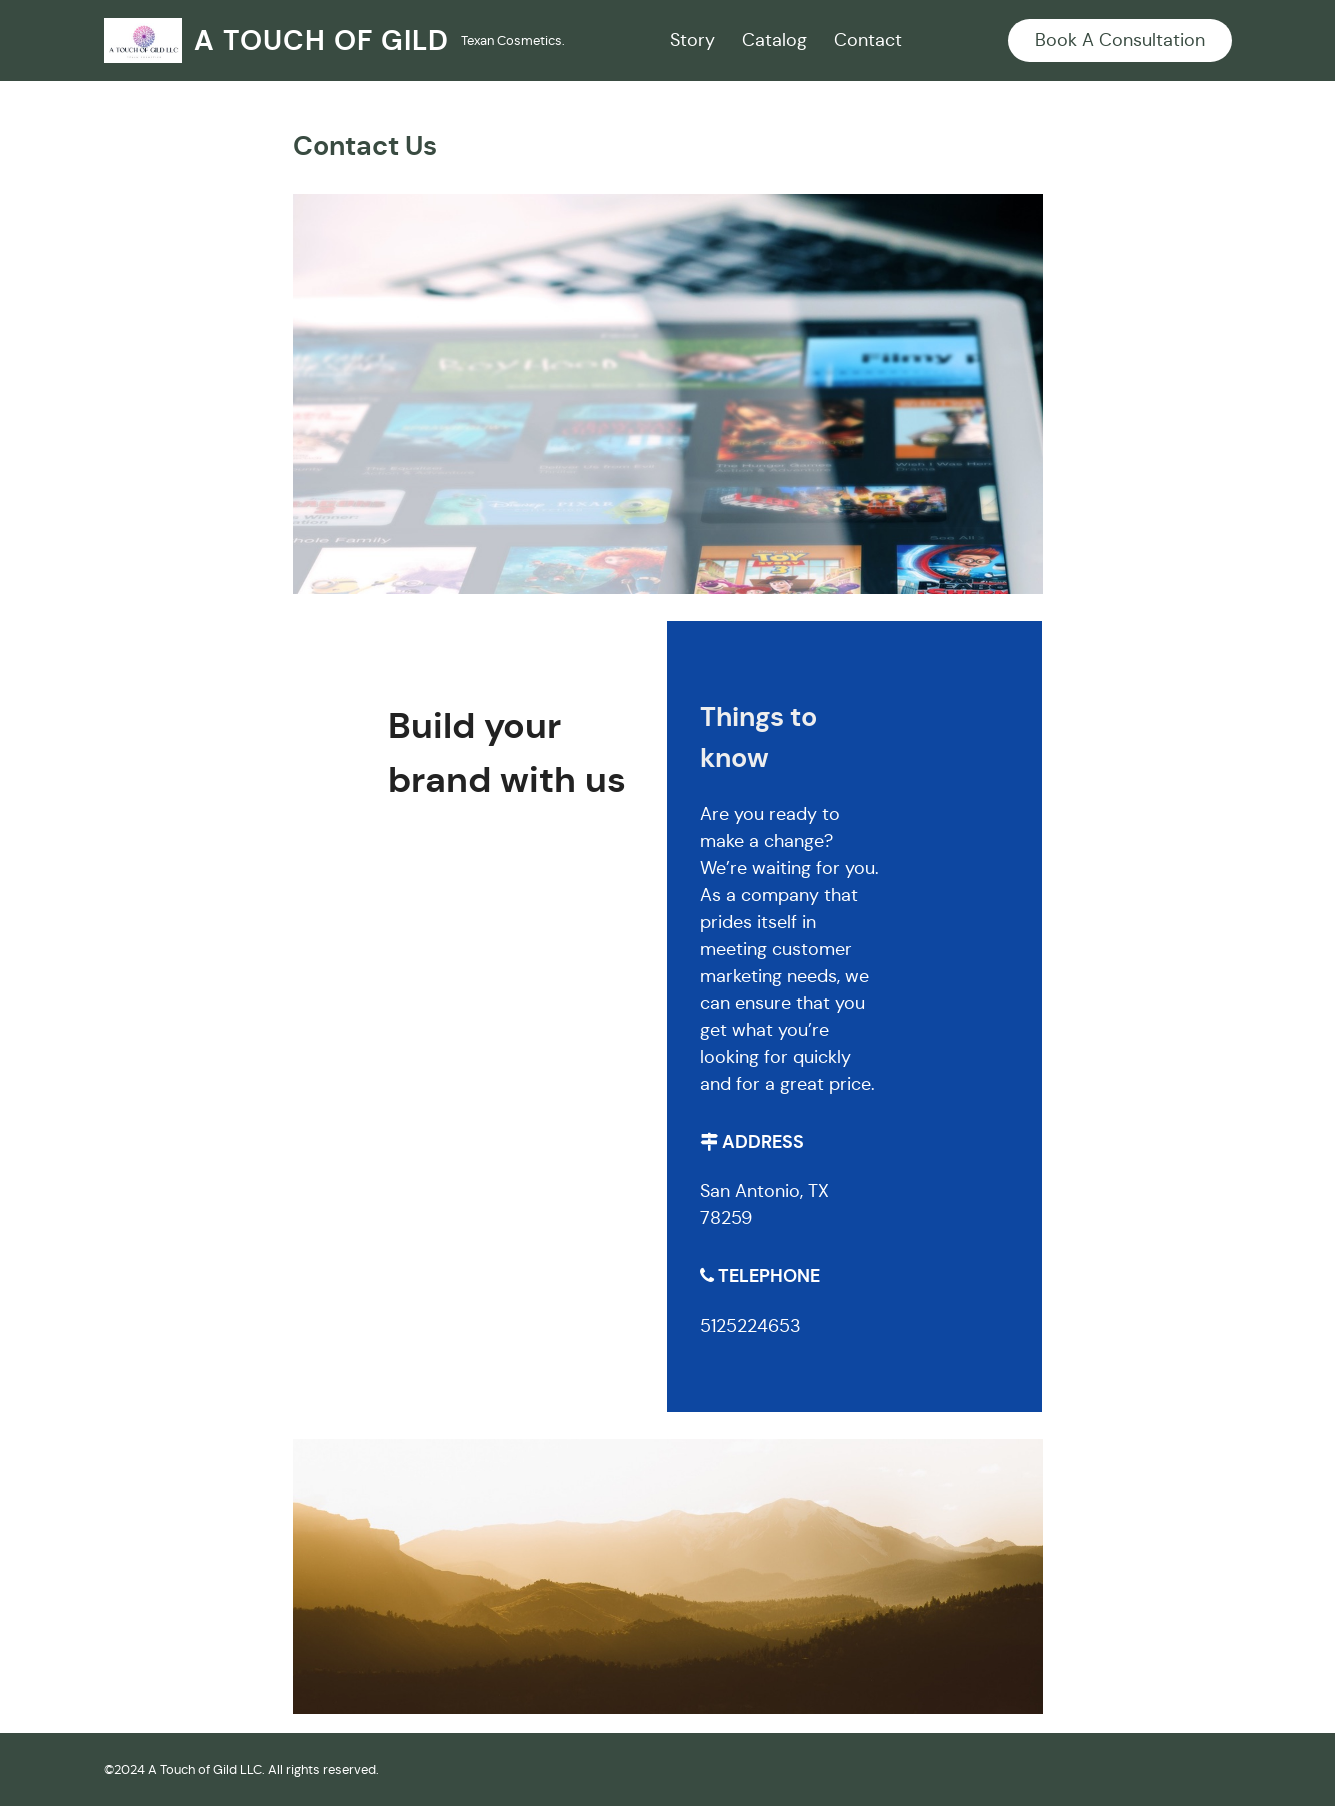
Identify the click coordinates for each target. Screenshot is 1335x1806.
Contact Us (365, 146)
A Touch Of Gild (321, 40)
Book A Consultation (1120, 40)
